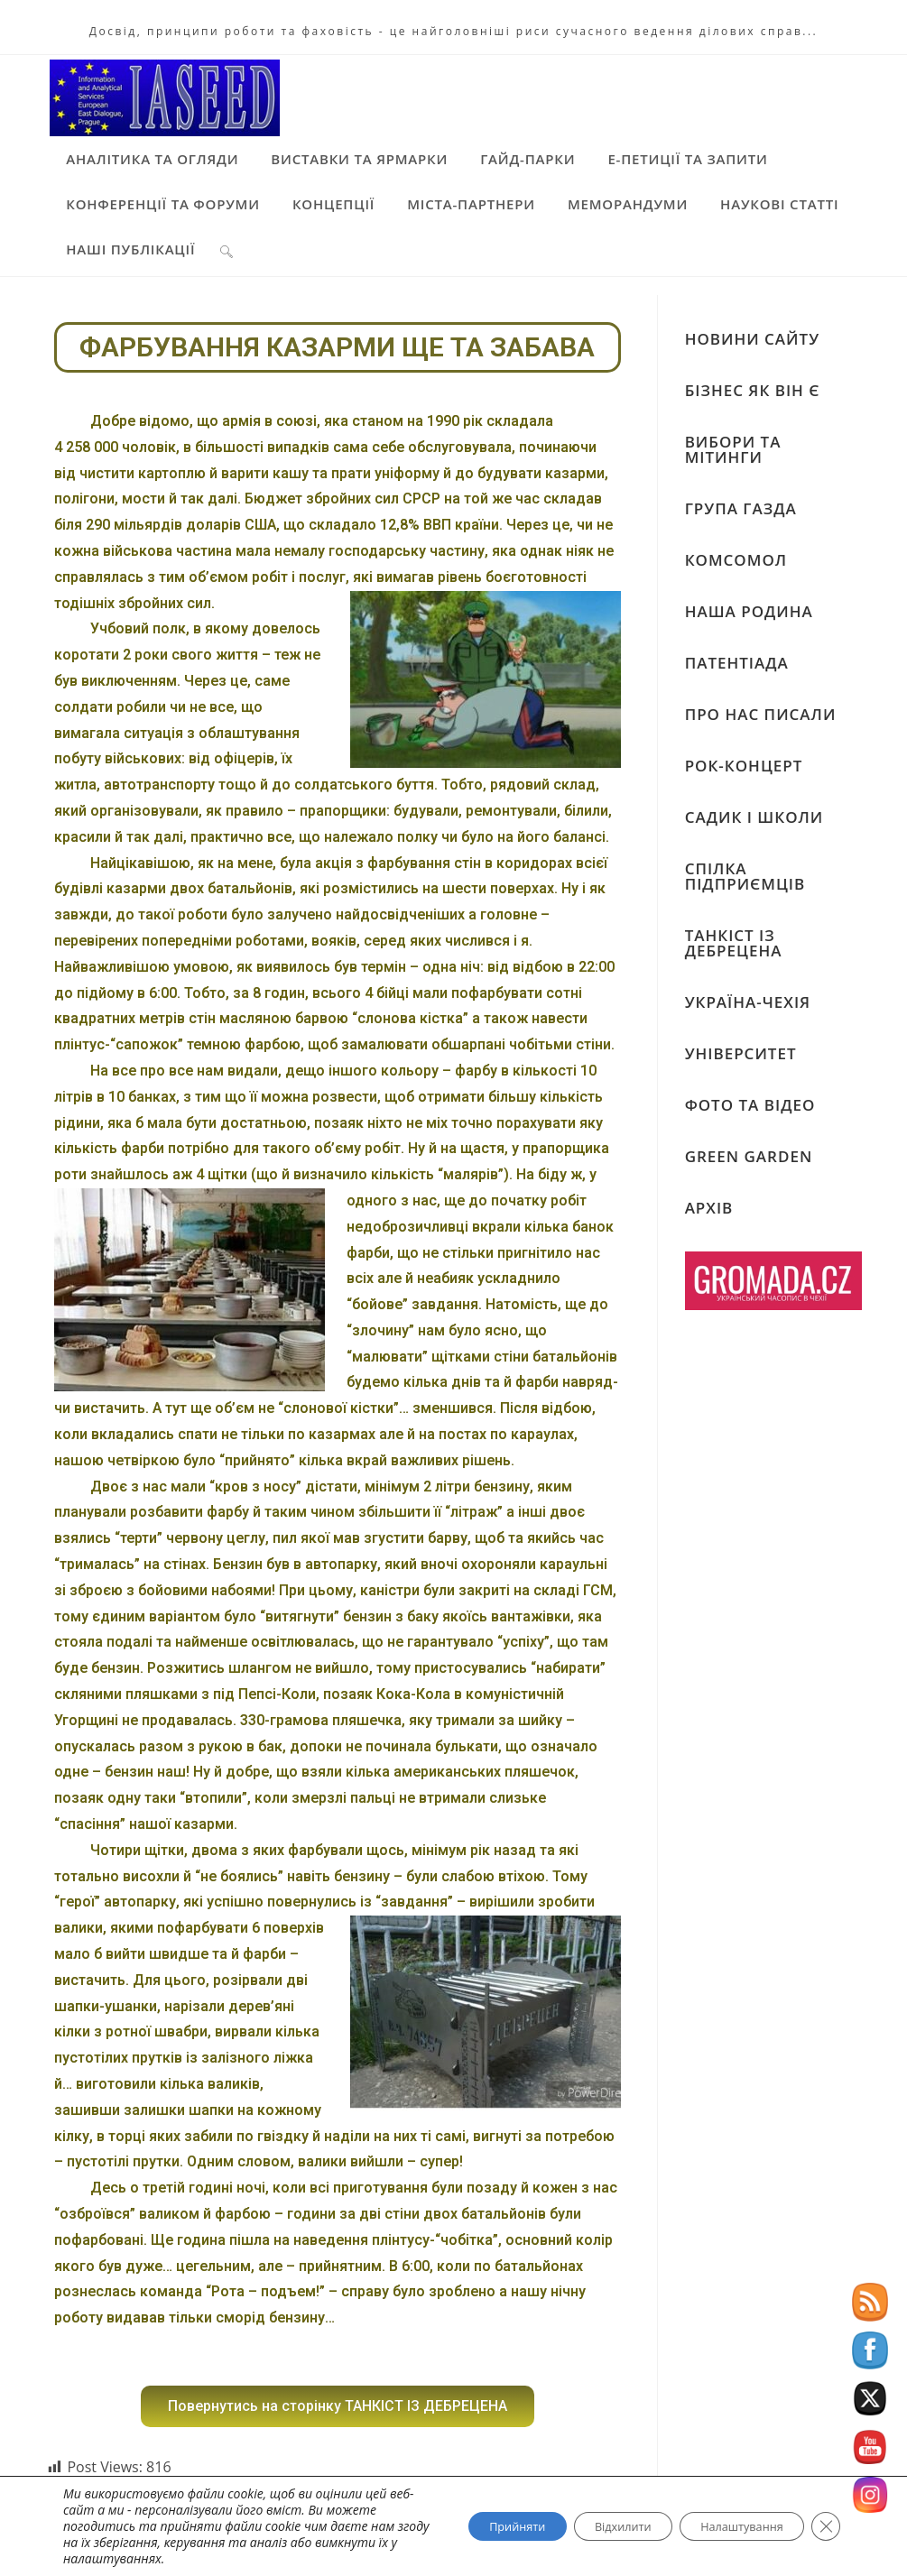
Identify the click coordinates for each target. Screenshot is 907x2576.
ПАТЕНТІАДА (737, 661)
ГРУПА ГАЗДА (741, 506)
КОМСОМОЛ (736, 558)
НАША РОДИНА (749, 609)
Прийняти (466, 2525)
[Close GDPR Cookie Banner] (824, 2526)
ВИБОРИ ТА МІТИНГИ (733, 447)
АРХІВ (709, 1206)
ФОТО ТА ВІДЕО (750, 1103)
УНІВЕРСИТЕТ (741, 1051)
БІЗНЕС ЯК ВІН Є (752, 388)
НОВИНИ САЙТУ (752, 337)
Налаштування (727, 2525)
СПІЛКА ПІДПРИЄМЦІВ (745, 874)
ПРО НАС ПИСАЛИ (761, 712)
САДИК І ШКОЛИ (754, 815)
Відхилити (589, 2525)
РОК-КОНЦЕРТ (744, 763)
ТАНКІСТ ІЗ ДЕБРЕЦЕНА (733, 941)
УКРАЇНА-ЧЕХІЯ (748, 1000)
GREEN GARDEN (749, 1154)
